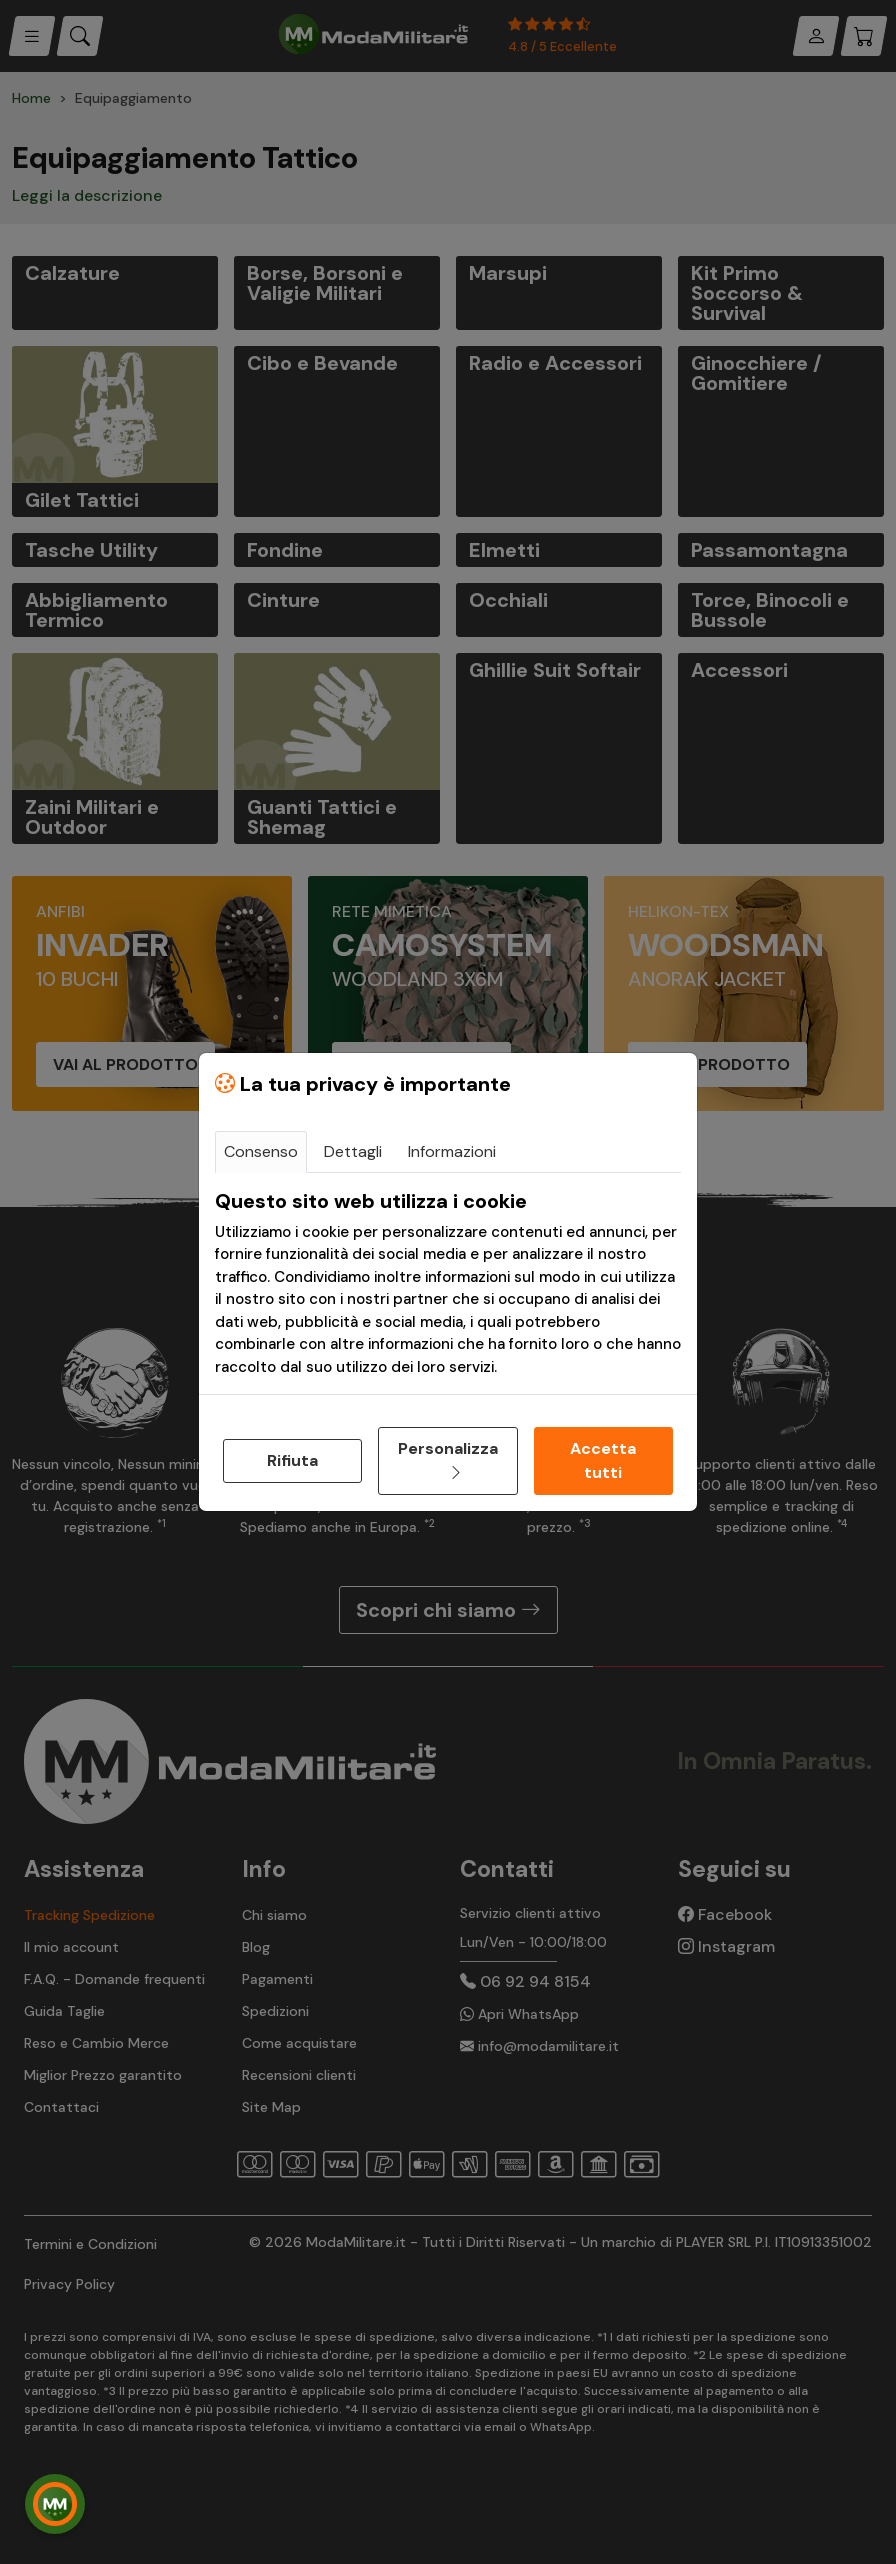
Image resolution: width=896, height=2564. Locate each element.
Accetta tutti (603, 1460)
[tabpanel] (448, 1284)
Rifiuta (292, 1460)
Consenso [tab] (261, 1151)
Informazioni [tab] (452, 1151)
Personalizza (448, 1460)
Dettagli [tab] (353, 1151)
